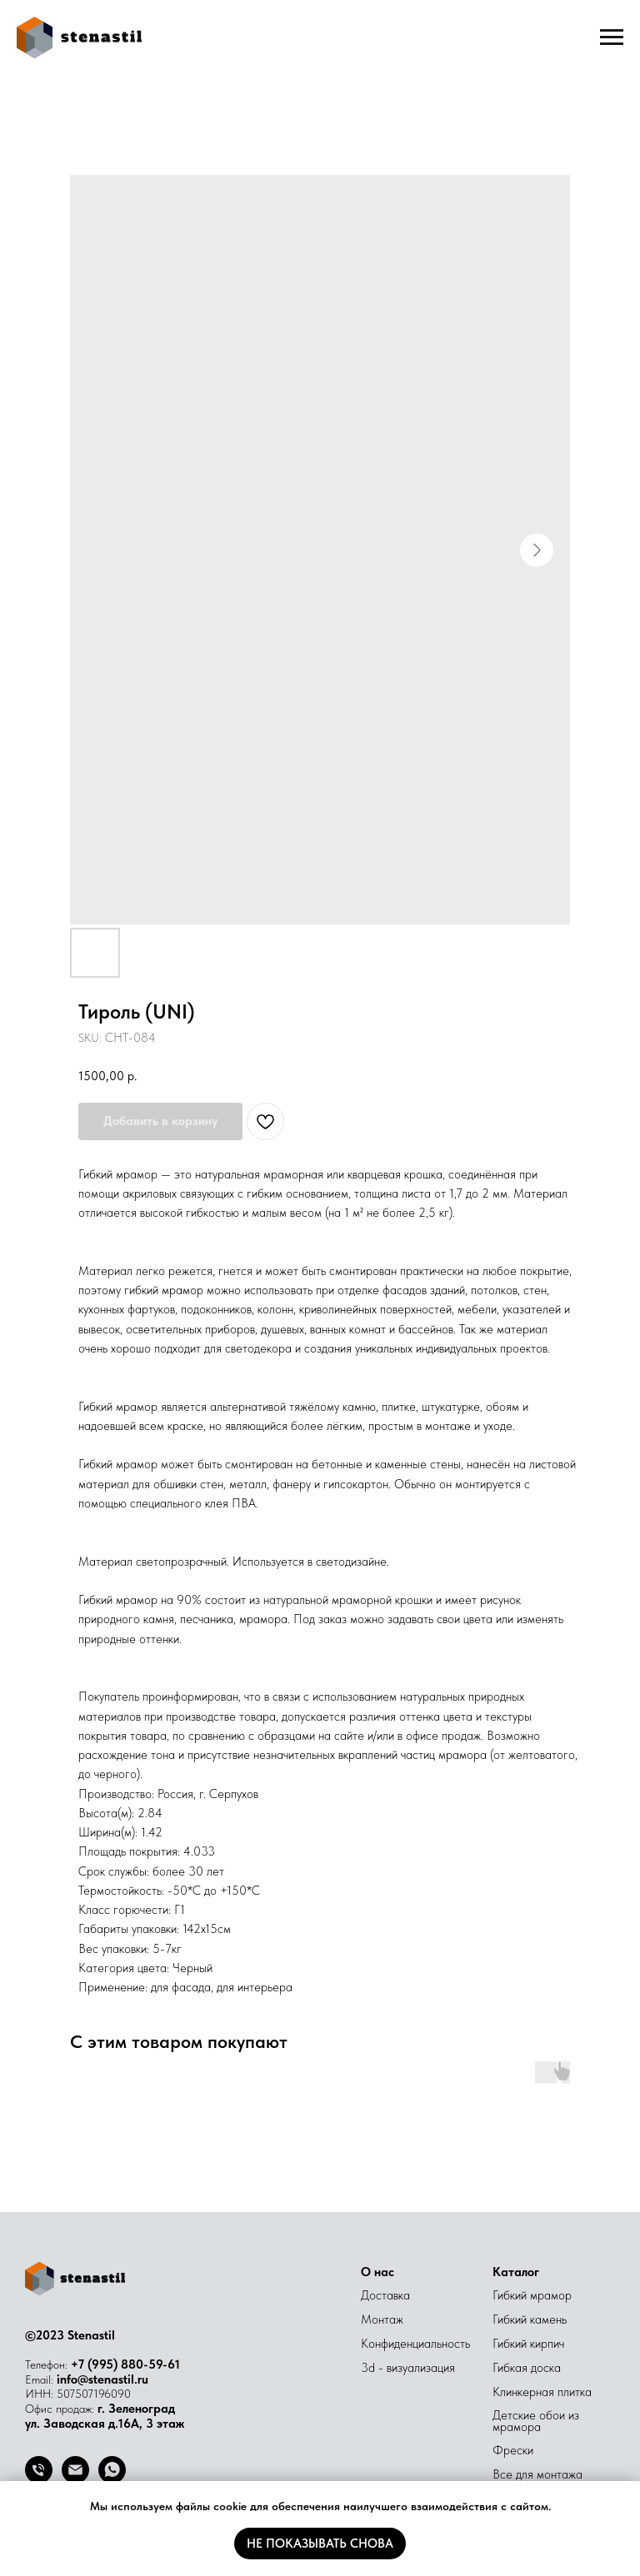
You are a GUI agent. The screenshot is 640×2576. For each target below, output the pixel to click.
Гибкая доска (526, 2368)
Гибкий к (513, 2343)
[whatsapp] (112, 2479)
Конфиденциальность (415, 2343)
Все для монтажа (537, 2474)
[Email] (75, 2479)
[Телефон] (38, 2479)
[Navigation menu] (611, 37)
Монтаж (382, 2319)
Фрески (512, 2450)
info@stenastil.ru (102, 2379)
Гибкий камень (529, 2319)
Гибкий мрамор (532, 2295)
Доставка (385, 2295)
